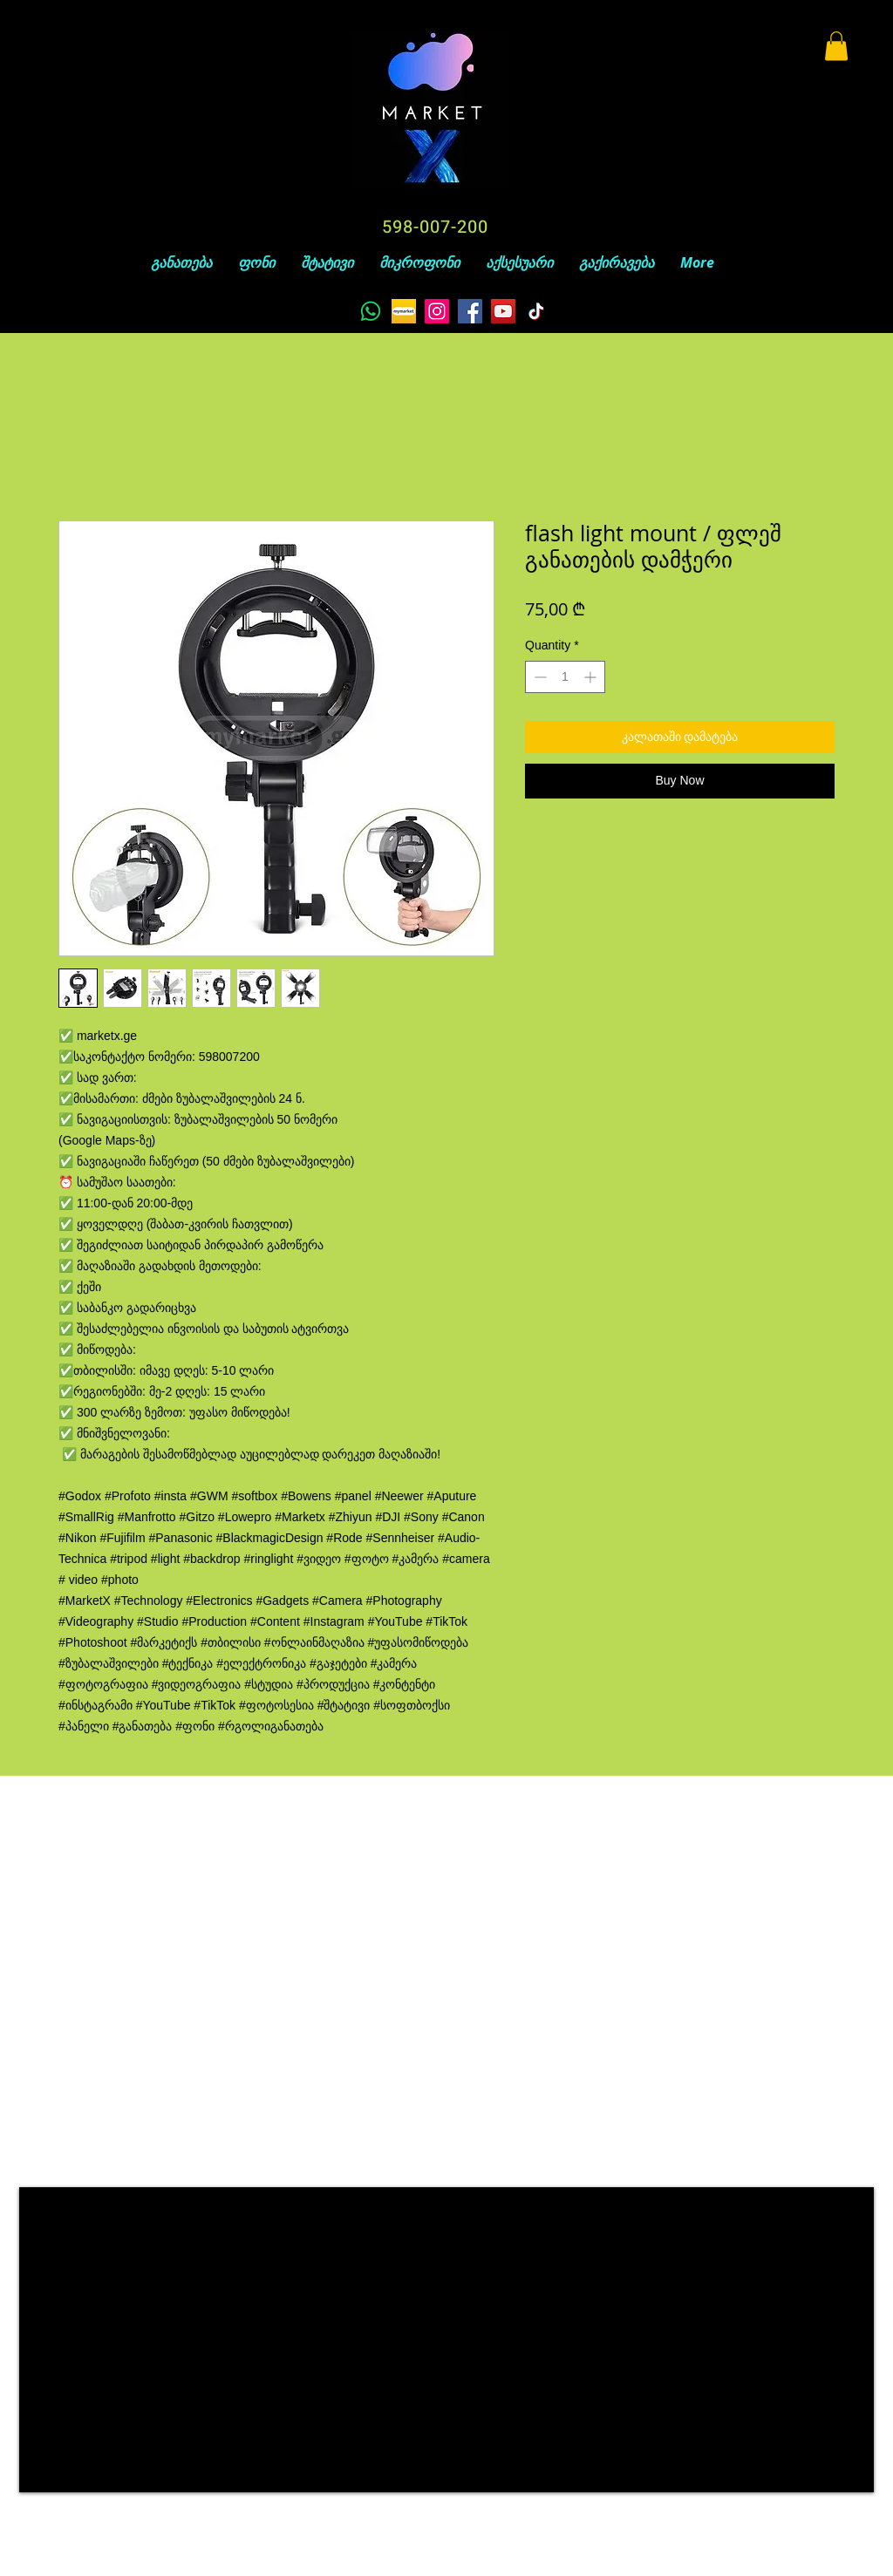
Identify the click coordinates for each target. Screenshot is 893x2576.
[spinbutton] (565, 677)
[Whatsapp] (370, 311)
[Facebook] (470, 311)
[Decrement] (538, 677)
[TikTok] (536, 311)
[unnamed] (404, 311)
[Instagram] (437, 311)
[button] (836, 45)
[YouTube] (503, 311)
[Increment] (592, 677)
